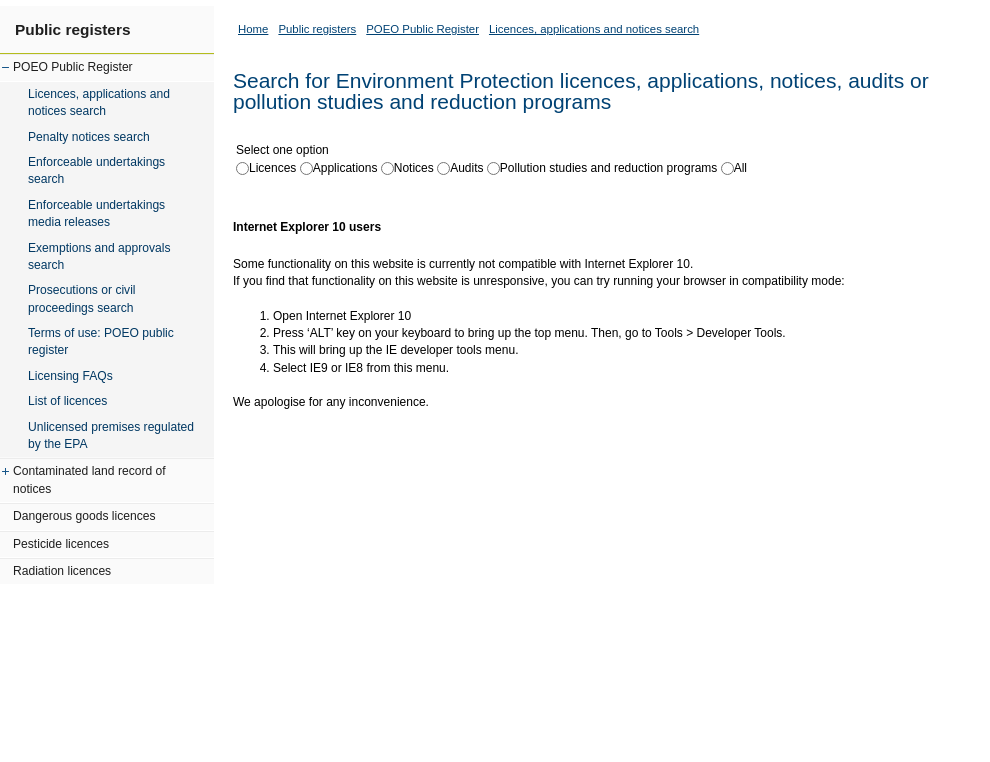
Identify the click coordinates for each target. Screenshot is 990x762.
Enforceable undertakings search (96, 170)
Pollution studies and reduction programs (608, 168)
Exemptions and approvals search (99, 256)
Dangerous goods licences (84, 516)
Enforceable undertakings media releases (96, 213)
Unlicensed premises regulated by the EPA (111, 435)
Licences (272, 168)
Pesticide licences (61, 544)
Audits (466, 168)
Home (253, 29)
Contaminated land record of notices (89, 479)
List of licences (67, 401)
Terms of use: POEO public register (101, 341)
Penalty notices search (89, 137)
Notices (414, 168)
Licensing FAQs (70, 376)
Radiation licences (62, 571)
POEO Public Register (73, 67)
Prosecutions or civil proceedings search (82, 298)
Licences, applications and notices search (99, 102)
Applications (345, 168)
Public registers (72, 29)
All (740, 168)
